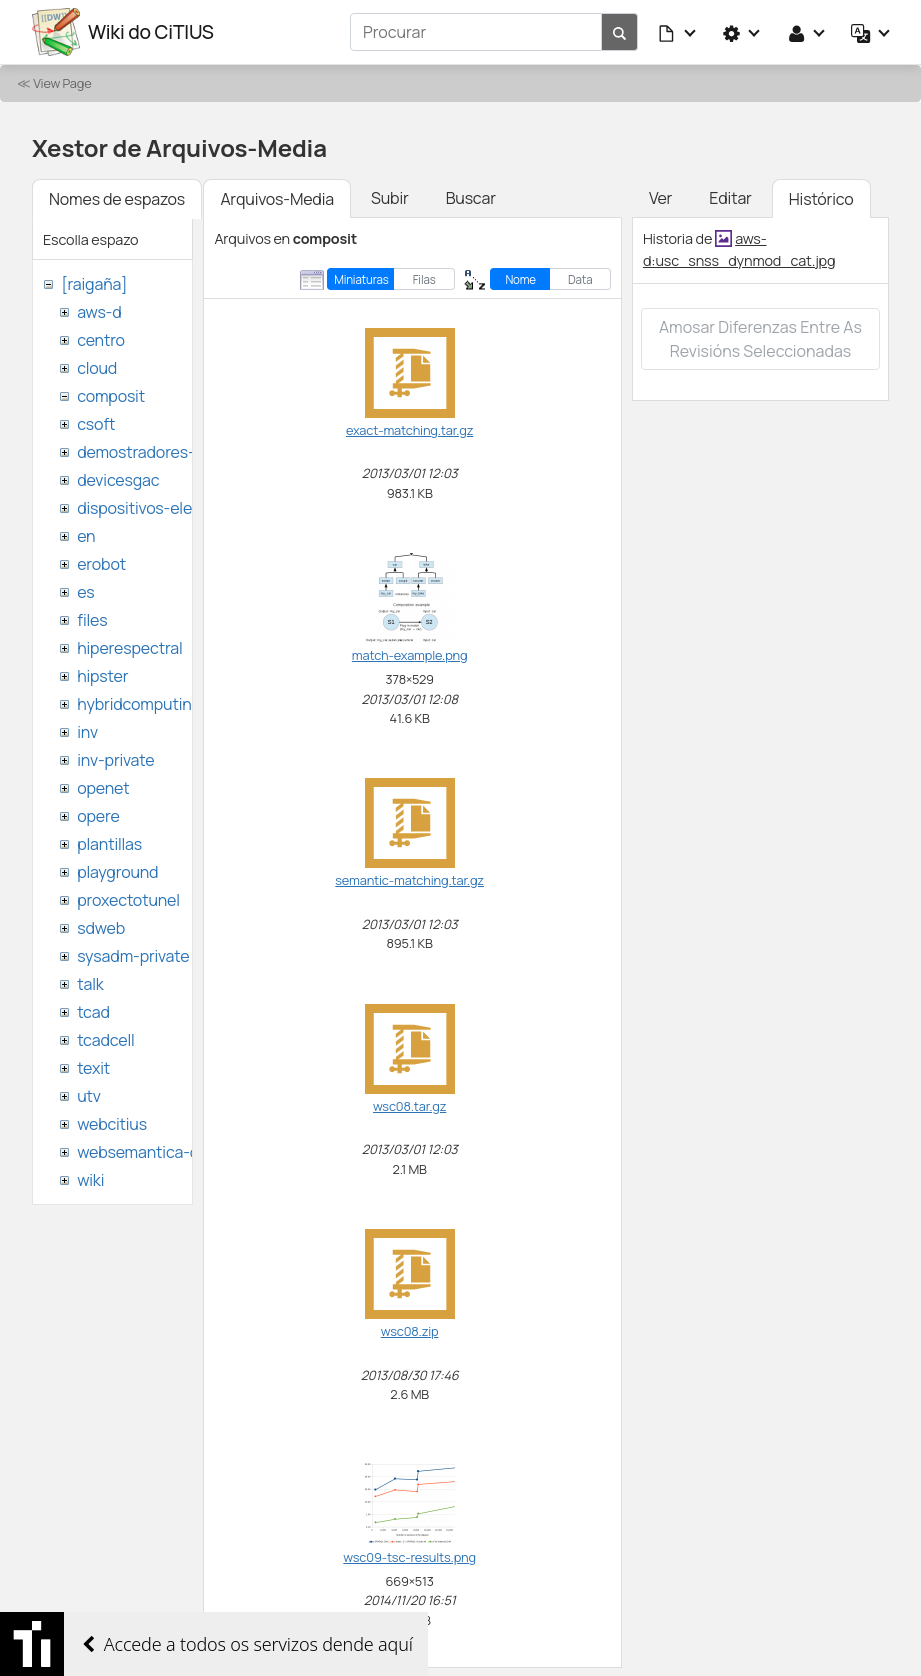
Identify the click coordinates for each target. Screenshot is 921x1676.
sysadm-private (133, 956)
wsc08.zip (410, 1331)
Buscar (471, 198)
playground (117, 872)
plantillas (109, 844)
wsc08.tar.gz (409, 1106)
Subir (390, 198)
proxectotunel (128, 900)
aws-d (99, 312)
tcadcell (105, 1040)
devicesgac (118, 480)
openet (103, 788)
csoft (96, 424)
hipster (102, 676)
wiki (90, 1180)
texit (93, 1068)
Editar (730, 198)
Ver (660, 198)
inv (87, 732)
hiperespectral (129, 648)
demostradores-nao (149, 452)
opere (98, 816)
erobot (101, 564)
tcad (93, 1012)
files (92, 620)
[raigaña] (94, 284)
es (85, 592)
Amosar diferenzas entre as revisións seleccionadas (760, 339)
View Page (62, 83)
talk (90, 984)
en (86, 536)
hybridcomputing (139, 704)
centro (101, 340)
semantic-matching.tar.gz (409, 880)
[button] (678, 32)
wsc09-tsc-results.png (409, 1557)
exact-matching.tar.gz (409, 430)
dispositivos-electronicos (168, 508)
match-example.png (410, 655)
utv (89, 1096)
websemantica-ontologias (171, 1152)
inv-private (115, 760)
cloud (97, 368)
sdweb (101, 928)
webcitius (112, 1124)
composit (111, 396)
